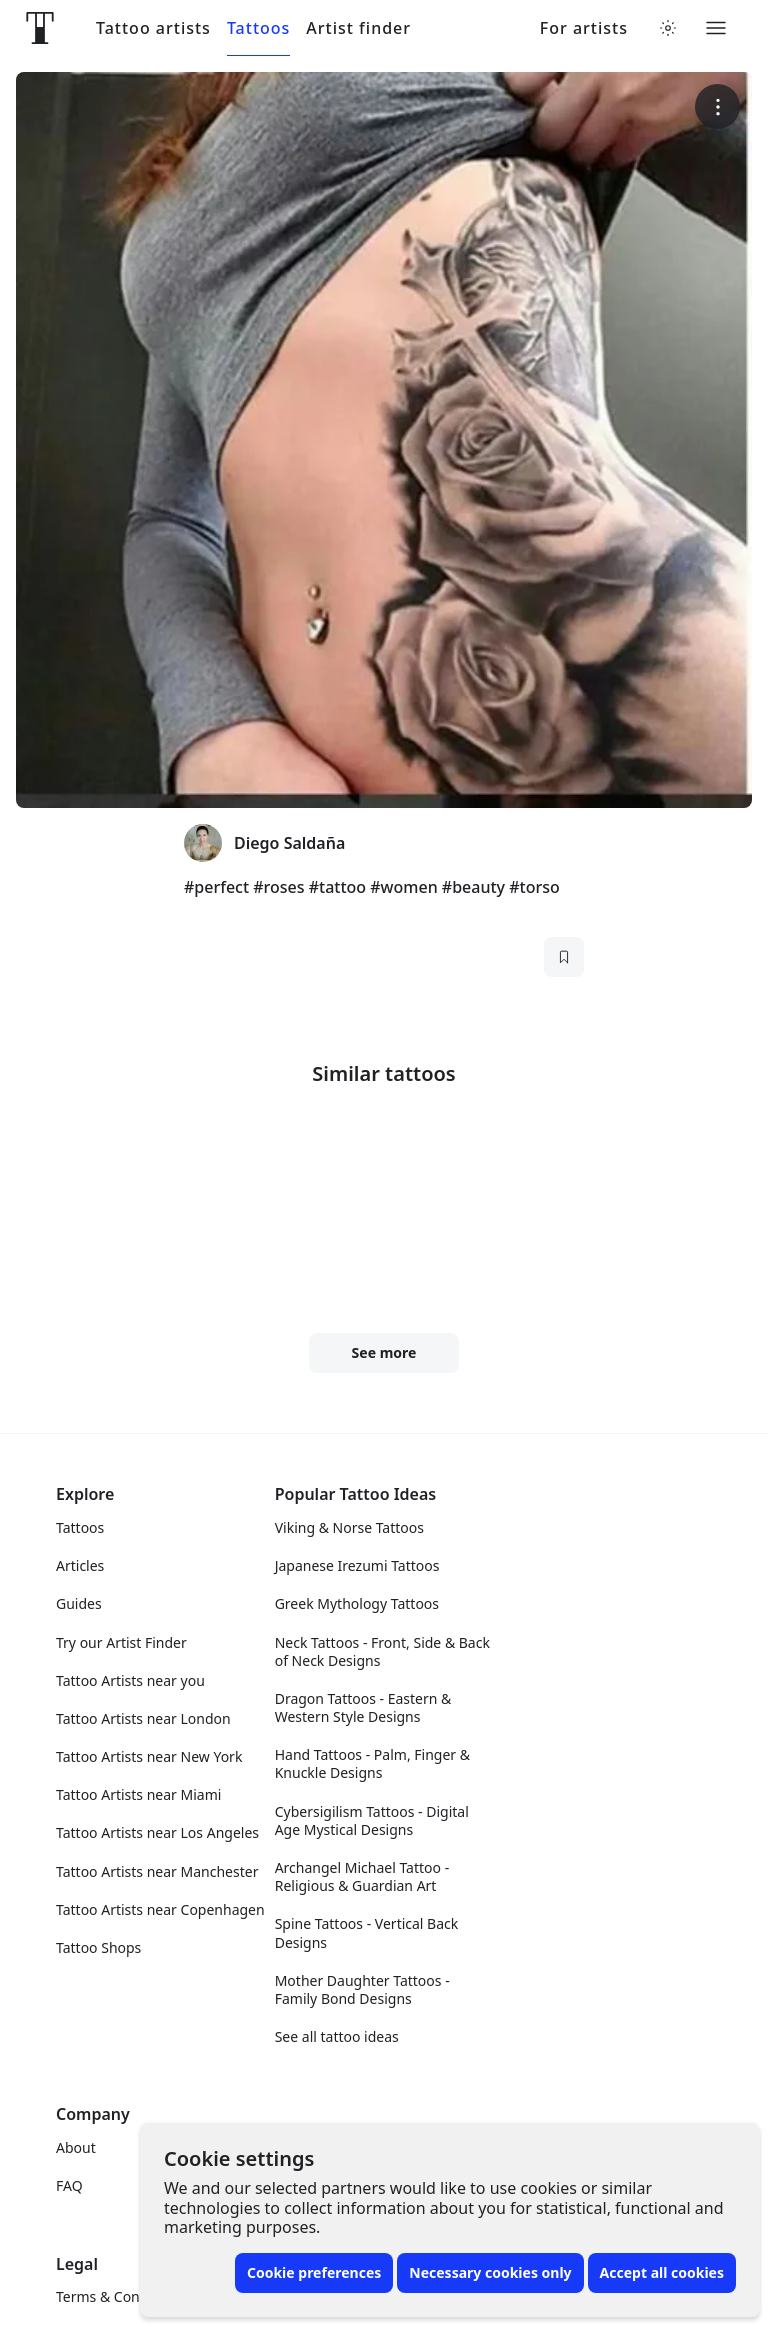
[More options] (717, 106)
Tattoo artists (153, 28)
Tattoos (258, 28)
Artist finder (358, 28)
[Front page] (40, 28)
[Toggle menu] (716, 28)
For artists (584, 28)
